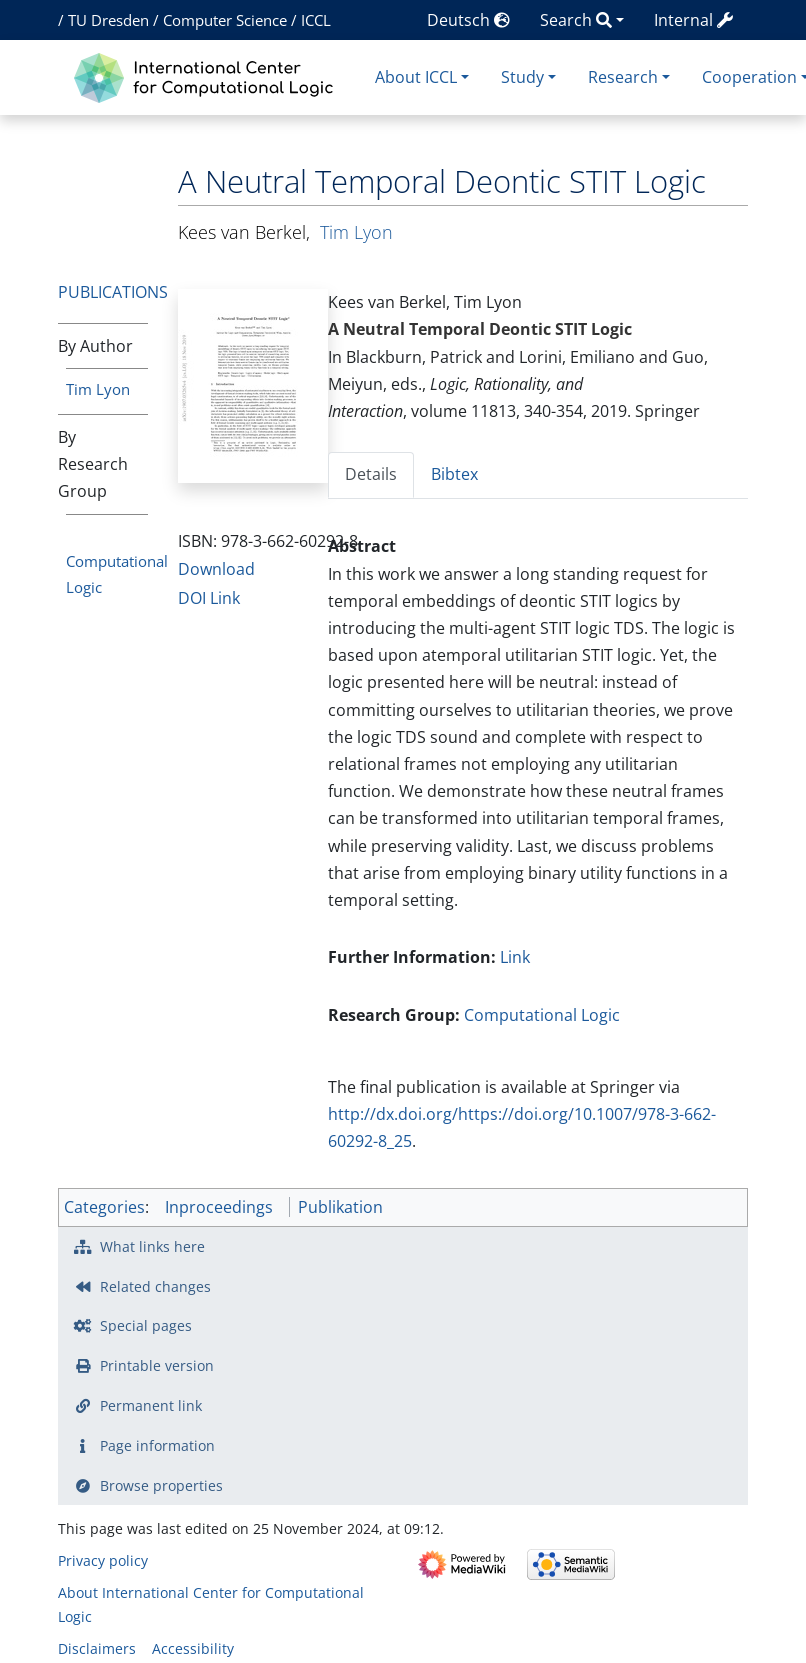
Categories (104, 1207)
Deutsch (468, 20)
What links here (152, 1246)
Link (515, 957)
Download (216, 569)
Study (522, 77)
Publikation (340, 1207)
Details (371, 474)
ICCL (316, 20)
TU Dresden (108, 20)
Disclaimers (97, 1648)
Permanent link (151, 1405)
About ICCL (416, 77)
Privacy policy (103, 1560)
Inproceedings (219, 1207)
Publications (113, 292)
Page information (157, 1445)
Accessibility (193, 1648)
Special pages (146, 1325)
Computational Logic (542, 1015)
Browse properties (161, 1485)
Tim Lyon (98, 389)
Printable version (157, 1365)
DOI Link (209, 598)
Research (623, 77)
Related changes (155, 1286)
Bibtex (454, 474)
